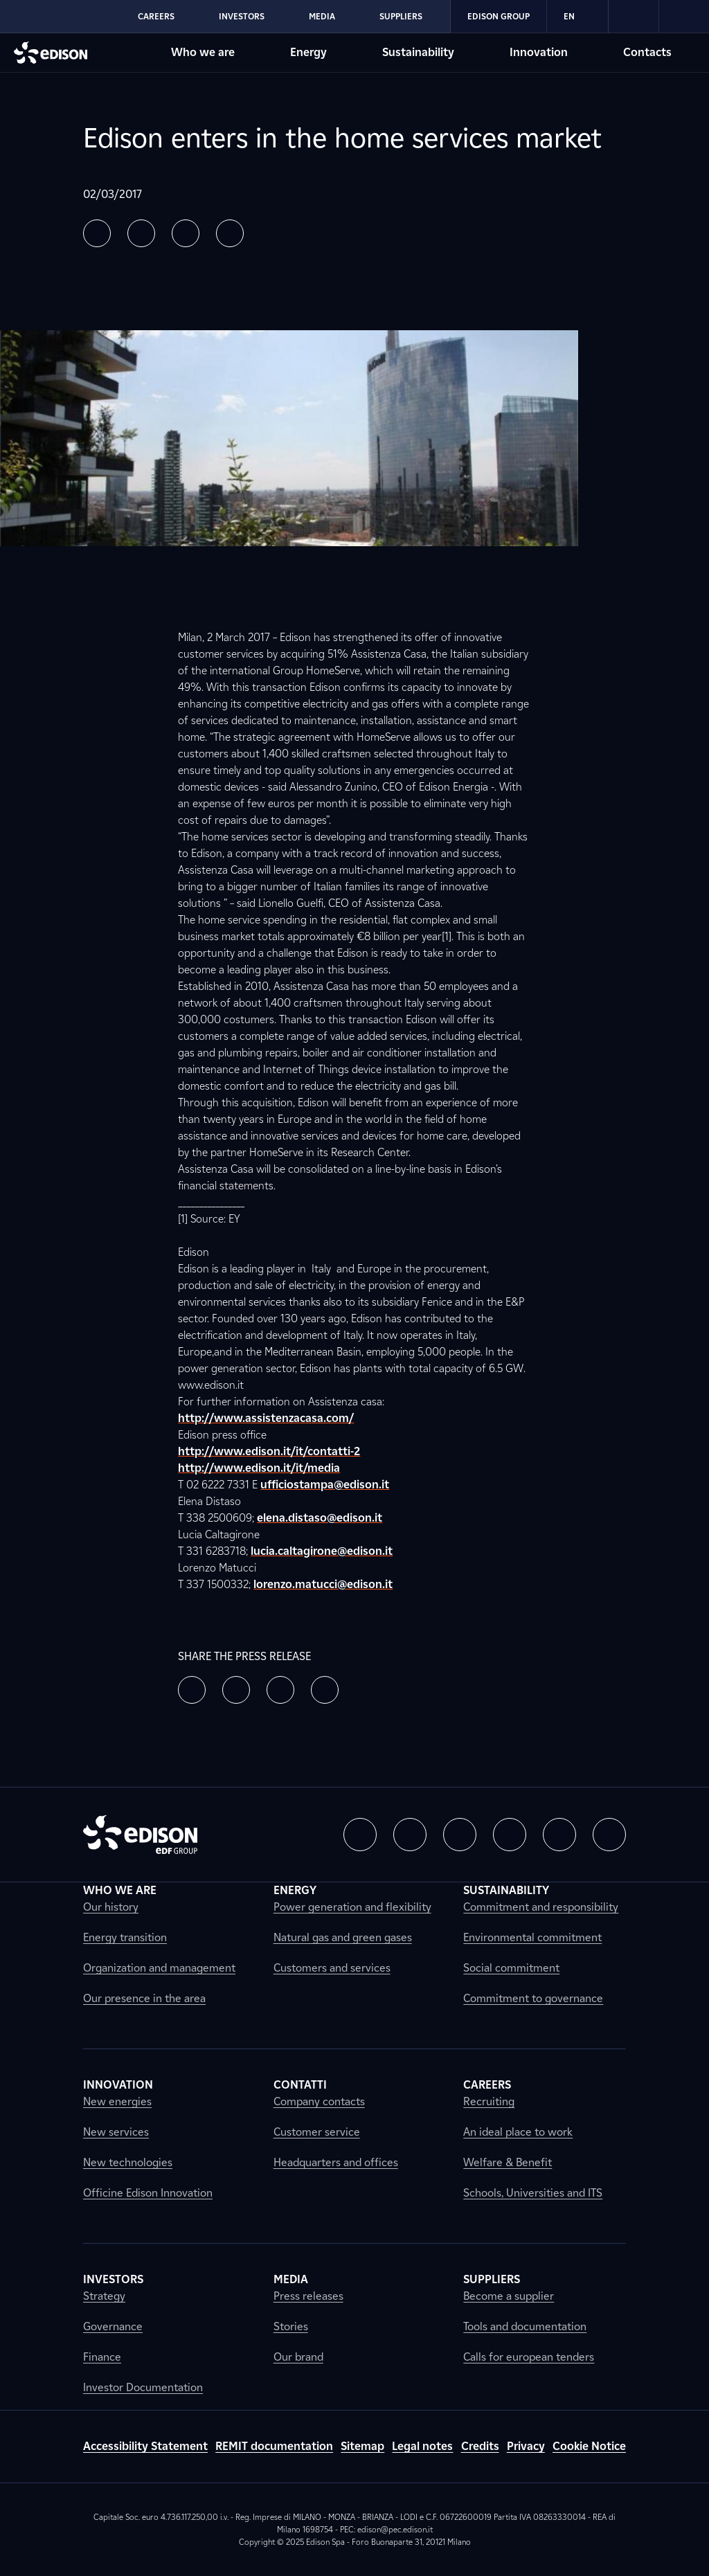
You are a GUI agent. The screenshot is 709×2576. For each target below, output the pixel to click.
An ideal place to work (518, 2131)
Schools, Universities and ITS (532, 2192)
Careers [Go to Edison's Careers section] (156, 16)
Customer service (316, 2131)
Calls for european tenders (528, 2356)
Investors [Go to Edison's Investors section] (241, 16)
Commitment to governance (533, 1998)
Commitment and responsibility (540, 1906)
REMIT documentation (274, 2446)
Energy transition (125, 1937)
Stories (290, 2326)
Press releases (308, 2296)
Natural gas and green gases (342, 1937)
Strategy (104, 2296)
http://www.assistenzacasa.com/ (266, 1418)
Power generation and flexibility (352, 1906)
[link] (634, 16)
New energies (117, 2101)
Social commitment (511, 1967)
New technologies (127, 2162)
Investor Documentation (143, 2387)
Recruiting (488, 2101)
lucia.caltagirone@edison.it (322, 1551)
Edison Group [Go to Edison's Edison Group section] (498, 16)
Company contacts (319, 2101)
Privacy (526, 2446)
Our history (110, 1906)
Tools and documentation (524, 2326)
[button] (97, 233)
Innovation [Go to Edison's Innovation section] (539, 52)
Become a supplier (508, 2296)
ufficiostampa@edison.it (324, 1484)
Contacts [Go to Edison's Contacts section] (647, 52)
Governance (113, 2326)
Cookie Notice (589, 2446)
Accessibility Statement (145, 2446)
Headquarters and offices (335, 2162)
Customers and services (332, 1967)
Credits (480, 2446)
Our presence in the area (144, 1998)
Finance (102, 2356)
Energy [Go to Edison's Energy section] (308, 52)
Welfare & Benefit (507, 2162)
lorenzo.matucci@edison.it (323, 1584)
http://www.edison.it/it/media (259, 1468)
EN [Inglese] (577, 16)
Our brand (298, 2356)
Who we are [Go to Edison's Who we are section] (203, 52)
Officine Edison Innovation (148, 2192)
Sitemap (362, 2446)
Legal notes (422, 2446)
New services (116, 2131)
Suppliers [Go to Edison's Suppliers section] (400, 16)
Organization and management (159, 1967)
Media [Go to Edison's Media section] (322, 16)
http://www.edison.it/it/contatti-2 (269, 1451)
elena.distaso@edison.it (319, 1517)
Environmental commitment (532, 1937)
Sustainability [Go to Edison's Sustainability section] (418, 52)
